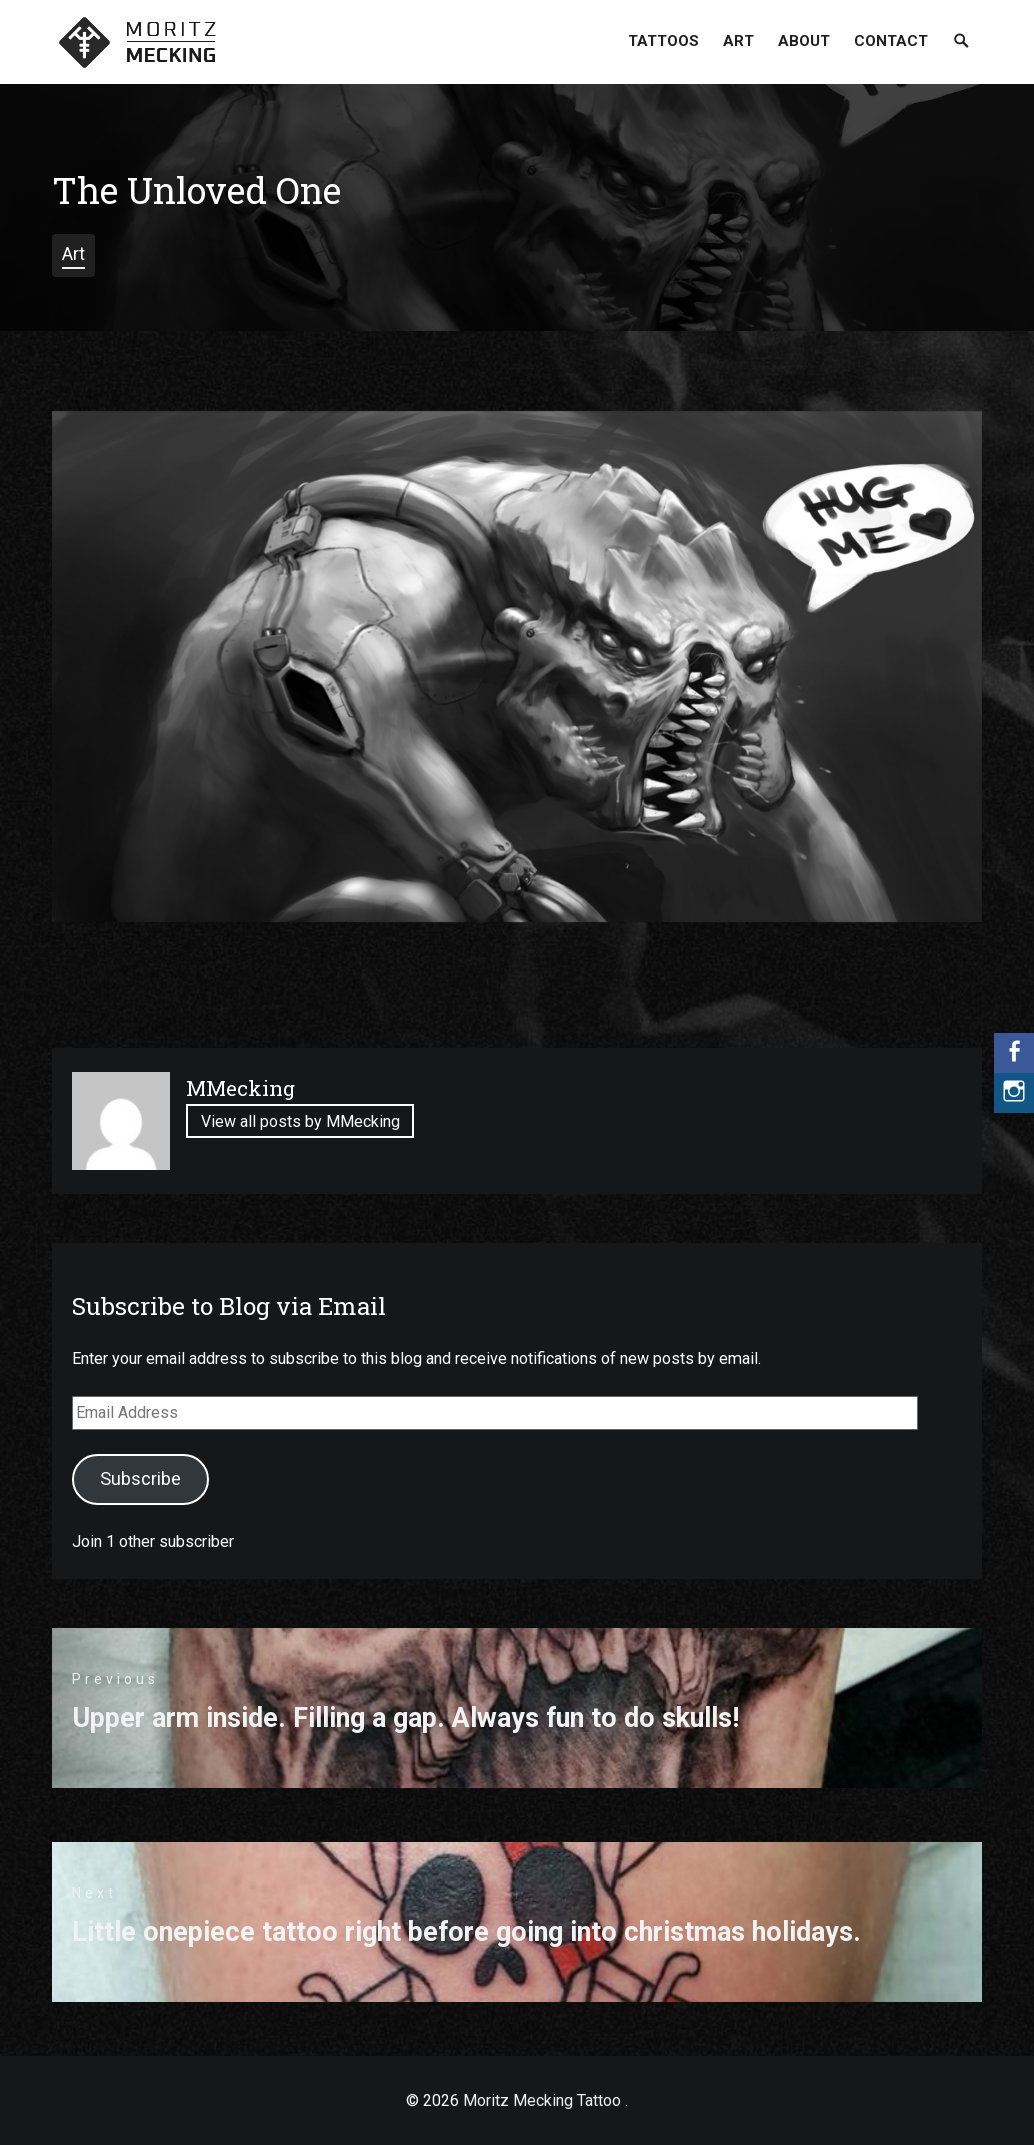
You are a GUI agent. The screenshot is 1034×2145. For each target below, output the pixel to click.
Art (738, 41)
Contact (891, 41)
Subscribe (140, 1478)
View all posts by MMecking (300, 1122)
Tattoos (663, 41)
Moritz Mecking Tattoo (542, 2100)
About (804, 41)
